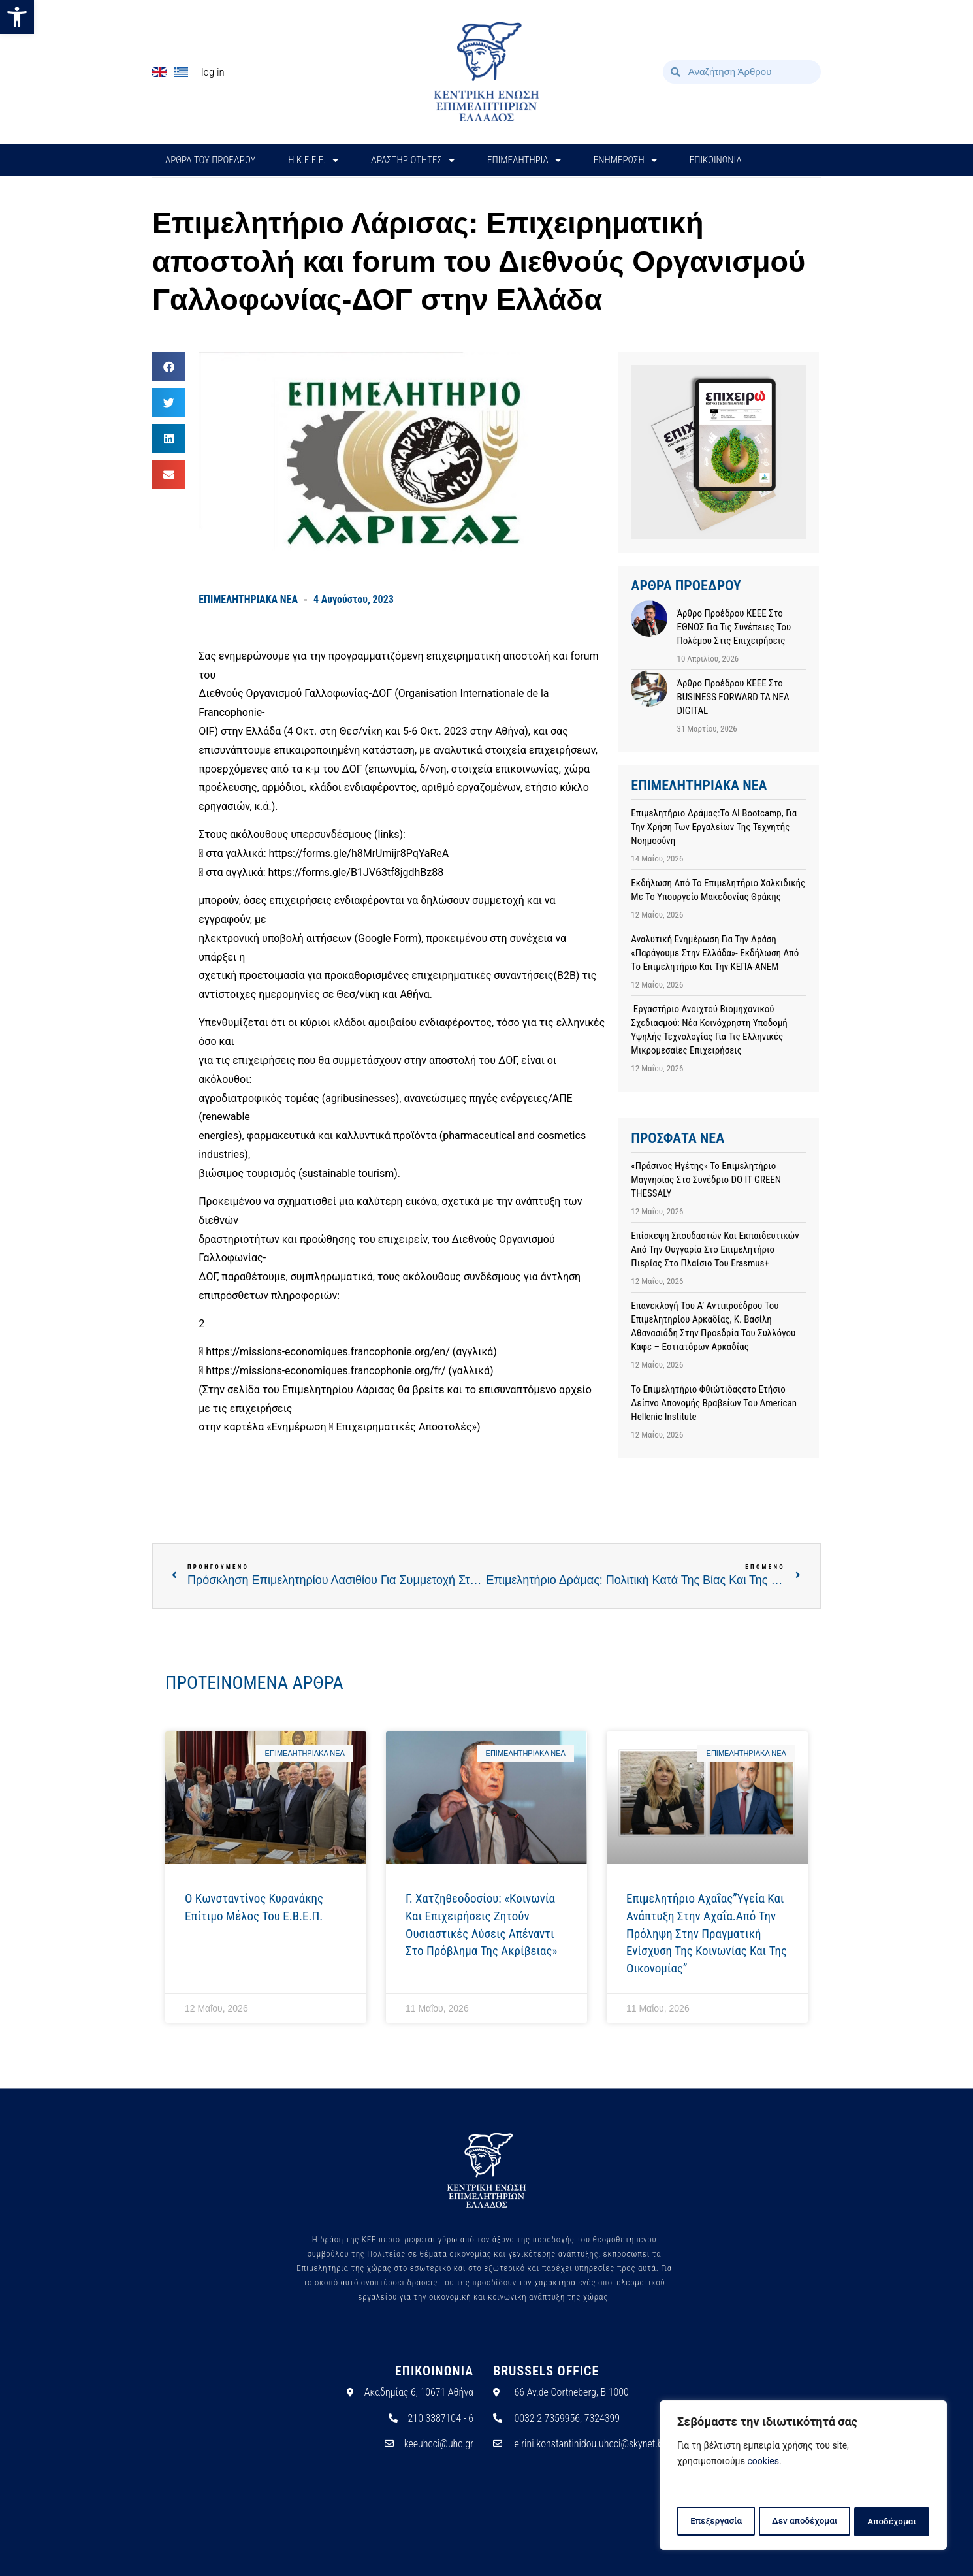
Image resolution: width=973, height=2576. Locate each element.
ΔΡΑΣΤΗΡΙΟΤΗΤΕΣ (413, 160)
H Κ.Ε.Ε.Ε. (313, 160)
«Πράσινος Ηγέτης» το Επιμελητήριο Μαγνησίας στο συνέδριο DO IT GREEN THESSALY (706, 1179)
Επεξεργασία (715, 2522)
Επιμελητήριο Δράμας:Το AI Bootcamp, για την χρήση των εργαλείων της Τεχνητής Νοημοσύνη (714, 826)
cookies (763, 2464)
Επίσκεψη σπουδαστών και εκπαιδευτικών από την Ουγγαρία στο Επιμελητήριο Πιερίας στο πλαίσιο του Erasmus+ (715, 1249)
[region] (803, 2477)
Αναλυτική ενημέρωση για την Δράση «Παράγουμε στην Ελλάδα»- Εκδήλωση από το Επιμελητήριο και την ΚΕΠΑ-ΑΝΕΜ (715, 953)
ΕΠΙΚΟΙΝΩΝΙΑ (716, 160)
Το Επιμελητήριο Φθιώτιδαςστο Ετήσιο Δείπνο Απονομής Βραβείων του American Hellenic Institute (714, 1403)
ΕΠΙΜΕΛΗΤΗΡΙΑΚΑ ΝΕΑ (248, 599)
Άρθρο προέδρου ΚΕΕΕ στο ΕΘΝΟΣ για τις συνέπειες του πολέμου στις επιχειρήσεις (734, 627)
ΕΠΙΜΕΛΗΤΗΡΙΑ (524, 160)
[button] (17, 17)
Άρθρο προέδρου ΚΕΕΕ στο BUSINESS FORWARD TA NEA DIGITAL (733, 696)
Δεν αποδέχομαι (805, 2522)
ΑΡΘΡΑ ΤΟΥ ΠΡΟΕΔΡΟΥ (210, 160)
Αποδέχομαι (892, 2522)
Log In (213, 71)
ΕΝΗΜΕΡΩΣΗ (625, 160)
